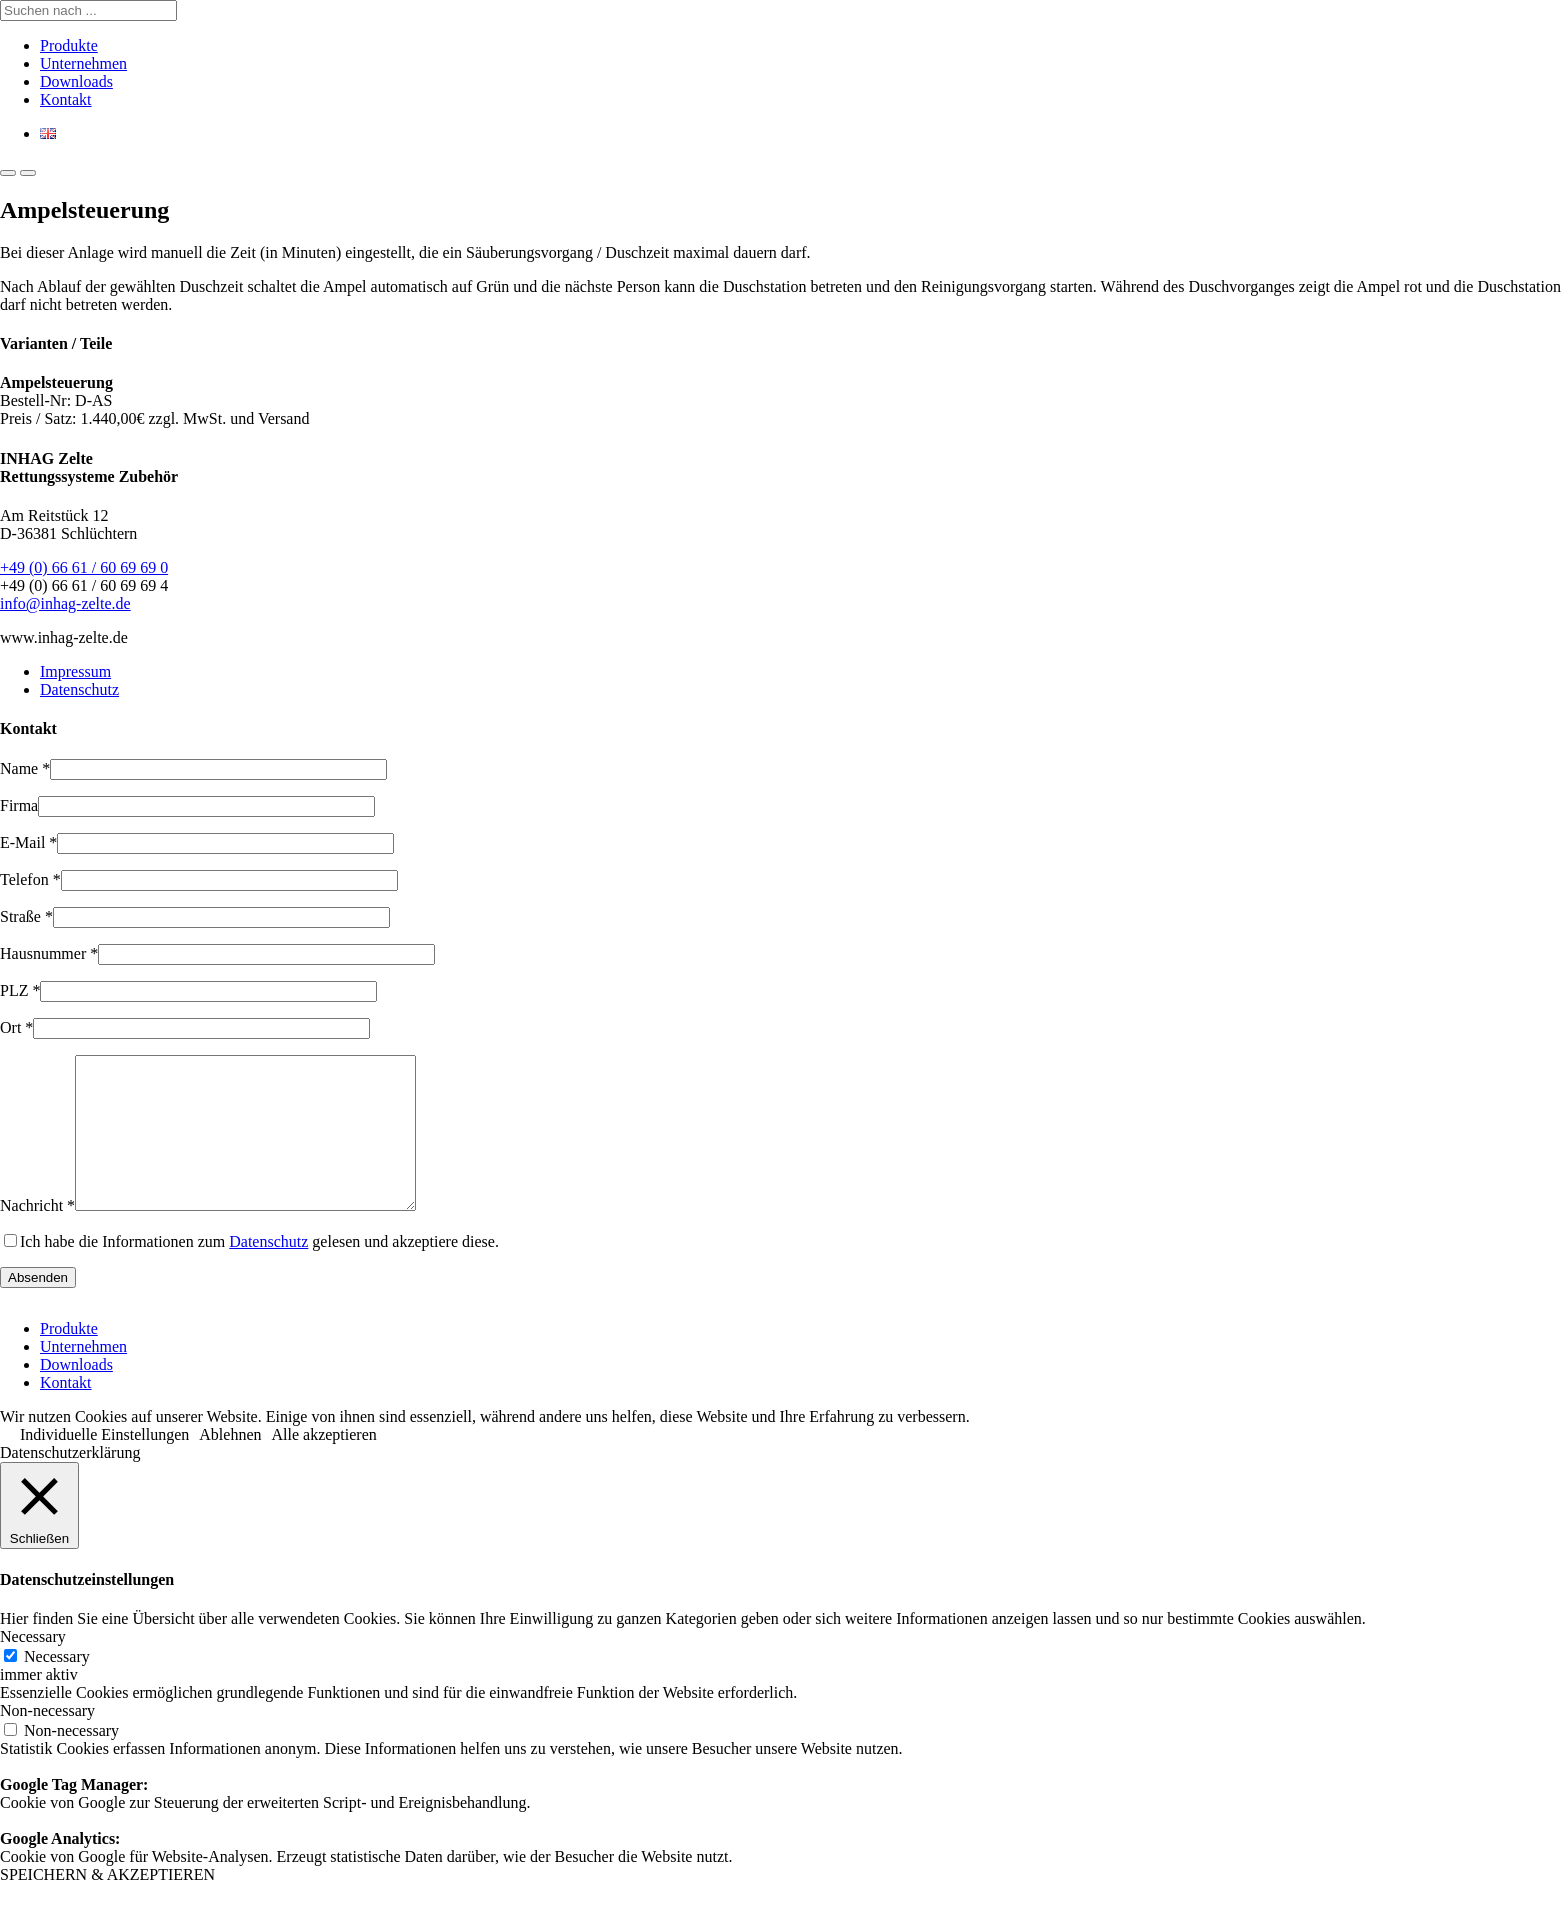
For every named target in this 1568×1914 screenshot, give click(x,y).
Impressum (75, 671)
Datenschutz (79, 689)
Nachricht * (37, 1235)
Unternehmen (83, 63)
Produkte (69, 45)
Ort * (16, 1027)
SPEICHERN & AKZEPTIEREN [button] (107, 1904)
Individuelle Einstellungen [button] (104, 1464)
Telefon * (30, 879)
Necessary (57, 1686)
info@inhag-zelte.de (65, 603)
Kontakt (66, 99)
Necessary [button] (33, 1666)
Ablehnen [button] (230, 1464)
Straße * (26, 916)
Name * (25, 768)
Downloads (76, 81)
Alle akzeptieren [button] (324, 1464)
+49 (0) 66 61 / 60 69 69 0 (84, 567)
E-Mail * (28, 842)
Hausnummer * (49, 953)
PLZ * (20, 990)
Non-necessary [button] (47, 1740)
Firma (19, 805)
